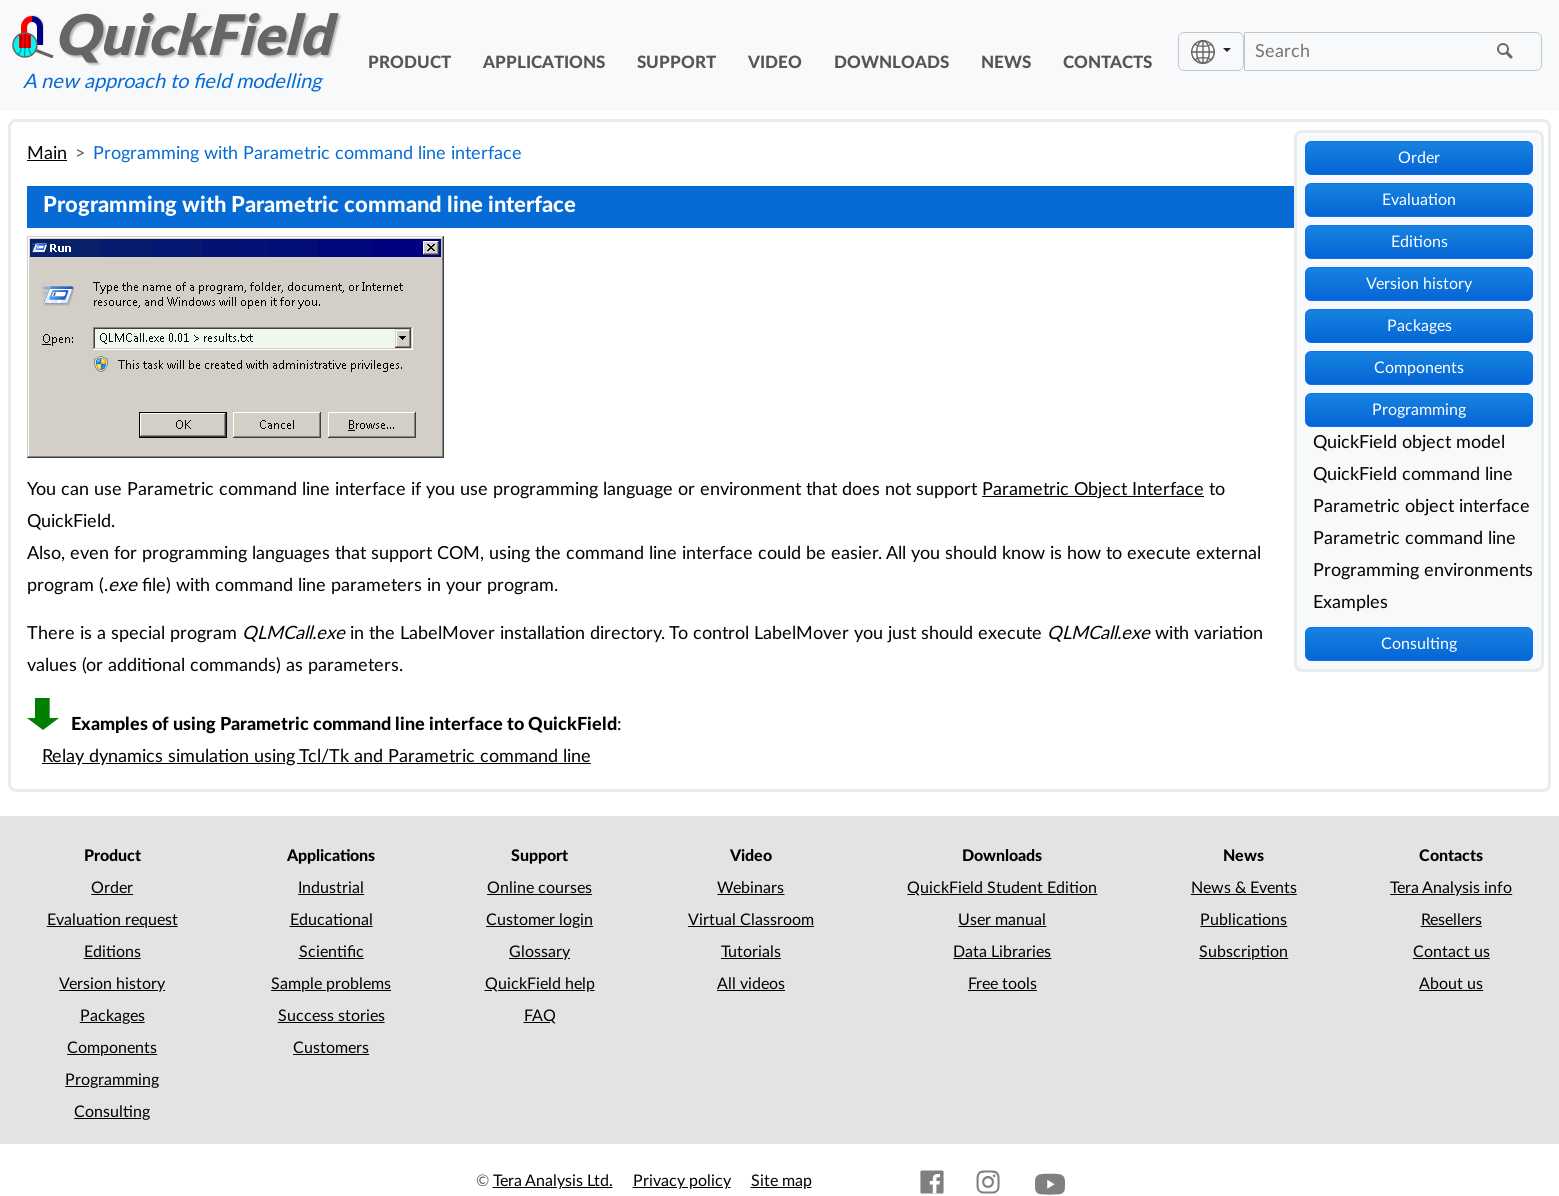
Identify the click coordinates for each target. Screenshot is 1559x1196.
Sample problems (331, 984)
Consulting (1419, 644)
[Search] (1368, 51)
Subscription (1243, 952)
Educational (331, 920)
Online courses (539, 888)
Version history (1419, 284)
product (409, 63)
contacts (1107, 63)
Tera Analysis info (1451, 888)
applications (544, 63)
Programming (1419, 410)
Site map (781, 1181)
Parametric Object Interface (1093, 489)
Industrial (331, 888)
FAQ (540, 1016)
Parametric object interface (1421, 506)
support (676, 63)
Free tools (1002, 984)
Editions (1419, 242)
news (1006, 63)
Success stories (331, 1016)
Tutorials (751, 952)
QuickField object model (1409, 442)
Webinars (750, 888)
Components (1419, 368)
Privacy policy (682, 1181)
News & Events (1244, 888)
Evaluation (1419, 200)
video (775, 63)
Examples (1350, 602)
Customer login (539, 920)
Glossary (539, 952)
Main (47, 153)
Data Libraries (1002, 952)
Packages (1419, 326)
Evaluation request (112, 920)
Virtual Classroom (751, 920)
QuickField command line (1413, 474)
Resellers (1451, 920)
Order (1419, 158)
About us (1451, 984)
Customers (331, 1048)
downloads (891, 63)
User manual (1002, 920)
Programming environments (1423, 570)
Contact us (1451, 952)
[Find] (1508, 52)
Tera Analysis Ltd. (553, 1181)
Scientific (331, 952)
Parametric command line (1414, 538)
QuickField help (540, 984)
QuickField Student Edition (1002, 888)
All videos (751, 984)
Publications (1243, 920)
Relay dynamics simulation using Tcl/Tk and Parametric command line (316, 756)
